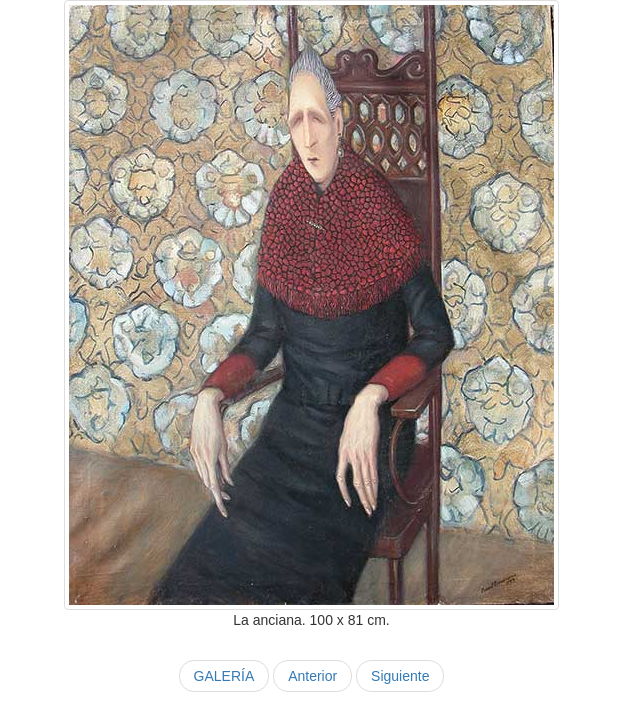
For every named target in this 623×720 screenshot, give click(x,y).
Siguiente (400, 676)
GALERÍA (224, 676)
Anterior (312, 676)
